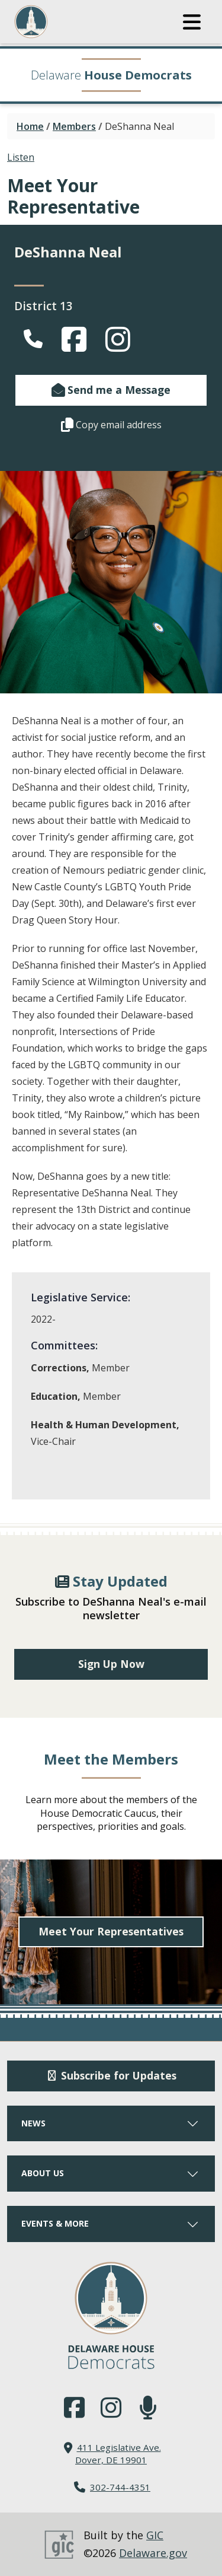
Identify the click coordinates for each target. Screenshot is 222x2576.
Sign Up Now (111, 1664)
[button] (192, 22)
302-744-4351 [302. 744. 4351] (120, 2487)
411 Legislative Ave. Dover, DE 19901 (118, 2453)
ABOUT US (111, 2173)
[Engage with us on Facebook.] (74, 2408)
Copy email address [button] (111, 424)
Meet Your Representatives (111, 1931)
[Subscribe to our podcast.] (148, 2408)
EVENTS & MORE (111, 2223)
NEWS (111, 2123)
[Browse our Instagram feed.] (111, 2408)
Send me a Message (111, 390)
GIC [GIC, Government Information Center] (154, 2535)
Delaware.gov (153, 2553)
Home (30, 126)
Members (74, 126)
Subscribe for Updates (111, 2075)
